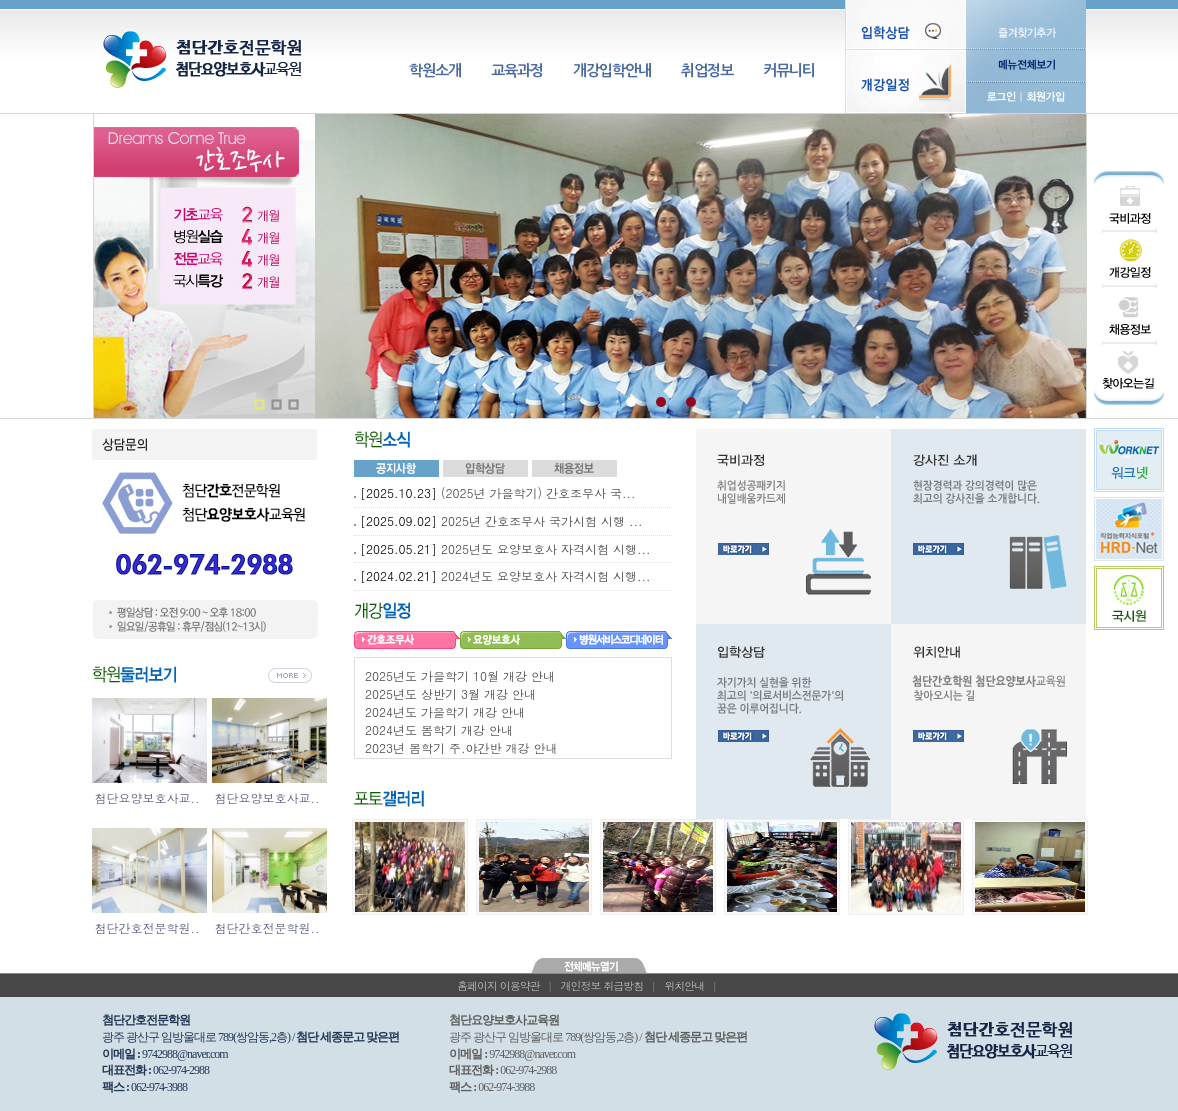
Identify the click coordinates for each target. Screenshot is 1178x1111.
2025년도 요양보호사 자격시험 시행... (546, 548)
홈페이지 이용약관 (498, 985)
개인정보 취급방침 (602, 985)
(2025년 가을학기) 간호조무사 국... (538, 492)
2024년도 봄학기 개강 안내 (439, 729)
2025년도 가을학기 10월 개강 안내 (460, 675)
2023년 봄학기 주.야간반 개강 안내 (461, 747)
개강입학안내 (612, 70)
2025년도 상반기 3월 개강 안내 (450, 693)
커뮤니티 (789, 70)
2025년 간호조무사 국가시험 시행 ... (542, 520)
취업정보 (707, 70)
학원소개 (435, 70)
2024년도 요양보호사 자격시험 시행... (546, 575)
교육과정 (517, 70)
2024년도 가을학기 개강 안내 (445, 711)
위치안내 (684, 985)
